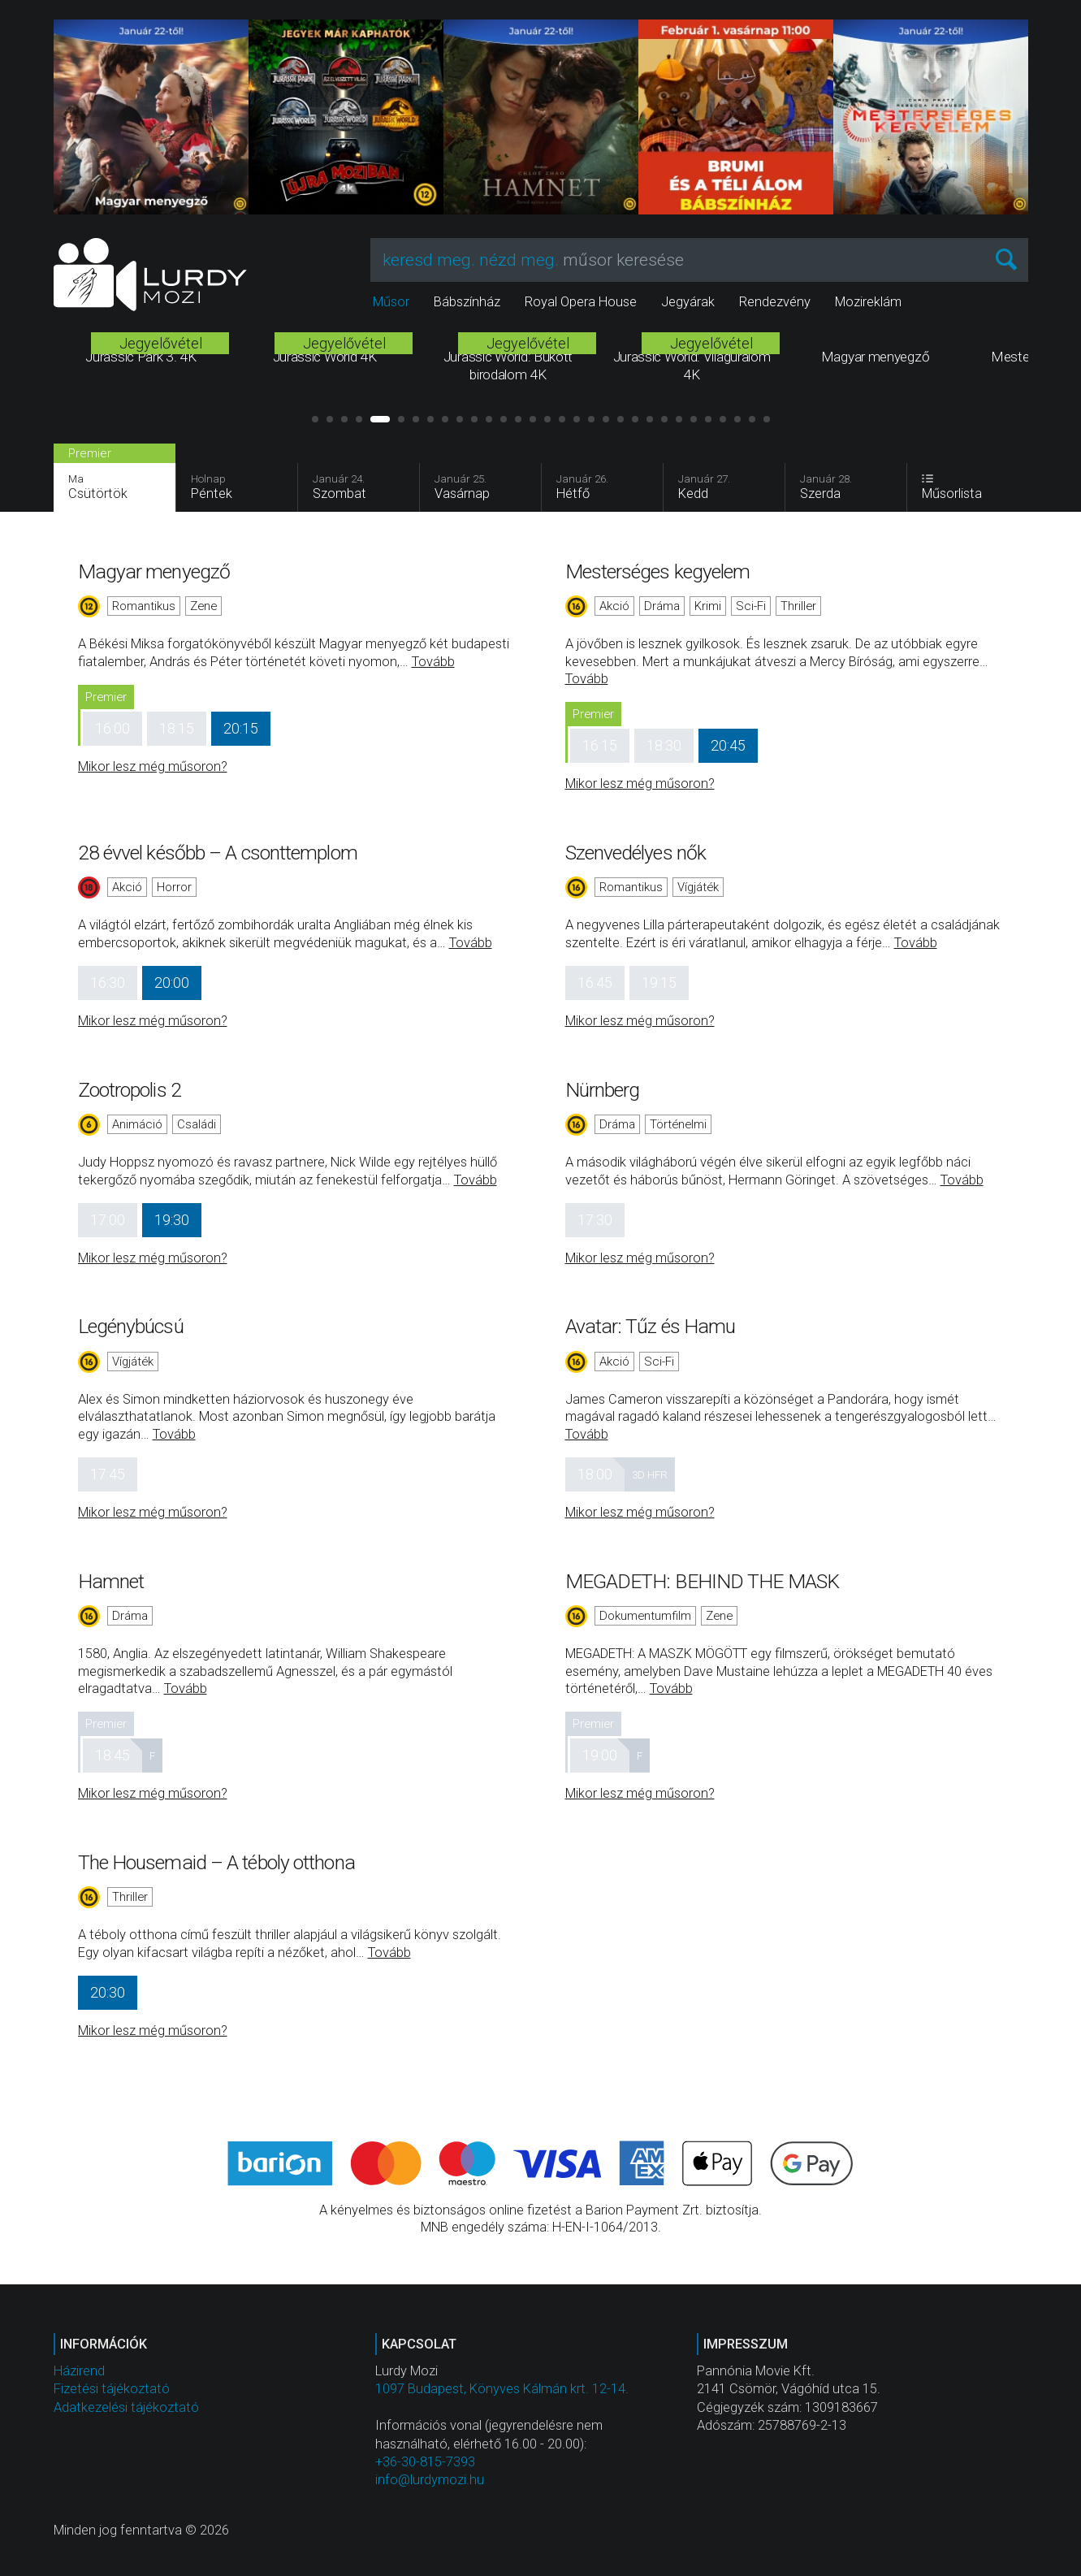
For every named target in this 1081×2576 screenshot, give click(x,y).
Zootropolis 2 (129, 1090)
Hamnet (111, 1581)
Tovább (433, 661)
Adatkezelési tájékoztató (126, 2407)
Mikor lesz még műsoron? (152, 766)
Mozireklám (868, 302)
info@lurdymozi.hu (429, 2479)
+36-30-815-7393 (425, 2462)
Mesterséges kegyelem (657, 571)
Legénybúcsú (131, 1326)
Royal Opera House (581, 302)
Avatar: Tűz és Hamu (650, 1326)
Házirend (79, 2371)
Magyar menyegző (154, 571)
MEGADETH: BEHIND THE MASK (702, 1581)
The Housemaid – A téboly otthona (216, 1862)
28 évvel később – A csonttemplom (217, 852)
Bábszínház (467, 302)
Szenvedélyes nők (636, 852)
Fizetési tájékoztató (112, 2388)
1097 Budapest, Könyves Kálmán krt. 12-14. (502, 2388)
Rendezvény (775, 302)
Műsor (391, 302)
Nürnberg (602, 1090)
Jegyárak (688, 302)
